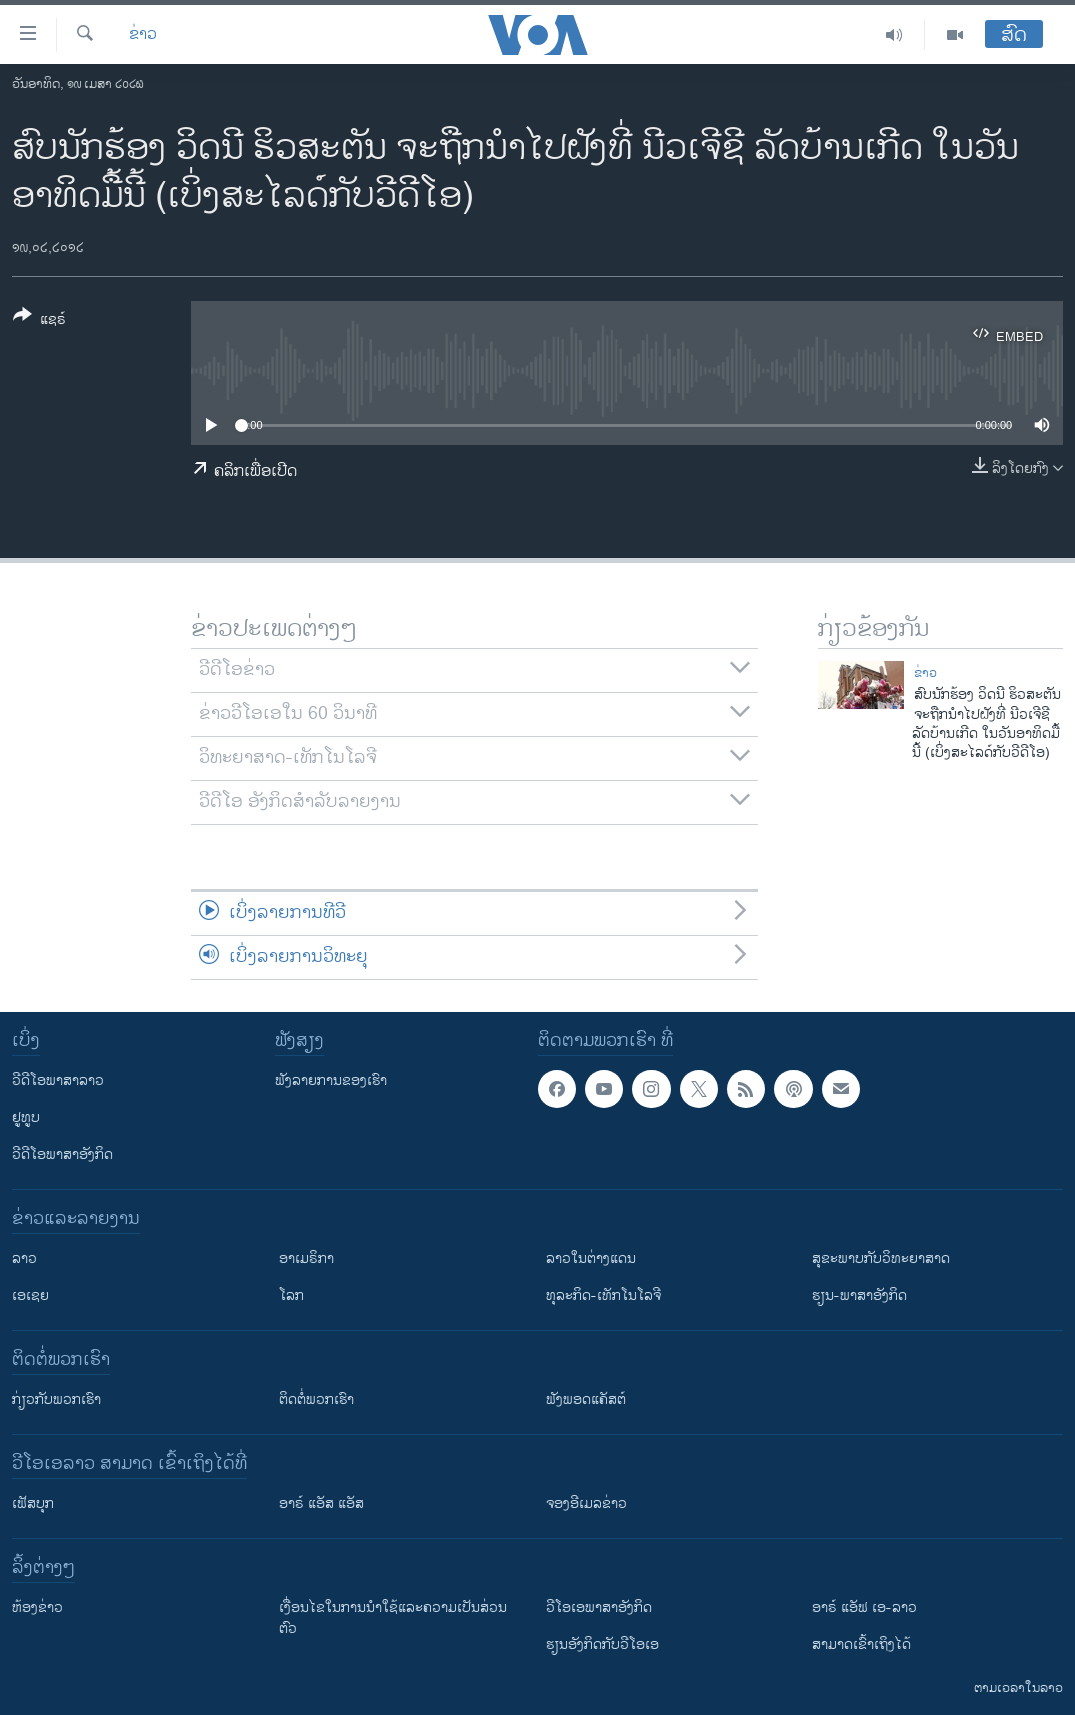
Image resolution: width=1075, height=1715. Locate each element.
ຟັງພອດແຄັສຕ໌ (586, 1399)
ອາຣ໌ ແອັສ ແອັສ (321, 1503)
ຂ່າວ (143, 35)
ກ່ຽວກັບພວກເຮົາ (56, 1399)
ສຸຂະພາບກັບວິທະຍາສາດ (881, 1258)
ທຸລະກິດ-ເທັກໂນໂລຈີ (603, 1295)
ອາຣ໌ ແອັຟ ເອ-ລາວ (864, 1607)
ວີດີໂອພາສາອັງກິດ (62, 1154)
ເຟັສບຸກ (33, 1503)
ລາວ (24, 1258)
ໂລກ (291, 1295)
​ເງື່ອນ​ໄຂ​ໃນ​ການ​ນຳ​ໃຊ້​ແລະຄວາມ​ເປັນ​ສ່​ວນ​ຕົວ (393, 1618)
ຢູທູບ (26, 1117)
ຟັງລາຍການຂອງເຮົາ (331, 1080)
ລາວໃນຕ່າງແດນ (591, 1258)
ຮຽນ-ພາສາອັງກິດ (859, 1295)
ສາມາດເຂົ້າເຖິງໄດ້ (861, 1644)
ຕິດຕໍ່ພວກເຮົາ (316, 1399)
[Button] (39, 321)
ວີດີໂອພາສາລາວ (58, 1080)
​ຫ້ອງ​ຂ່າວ (37, 1607)
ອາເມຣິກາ (306, 1258)
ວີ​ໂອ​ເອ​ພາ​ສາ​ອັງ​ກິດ (599, 1607)
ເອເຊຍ (30, 1295)
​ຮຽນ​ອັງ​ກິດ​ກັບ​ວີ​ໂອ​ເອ (602, 1644)
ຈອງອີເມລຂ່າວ (586, 1503)
